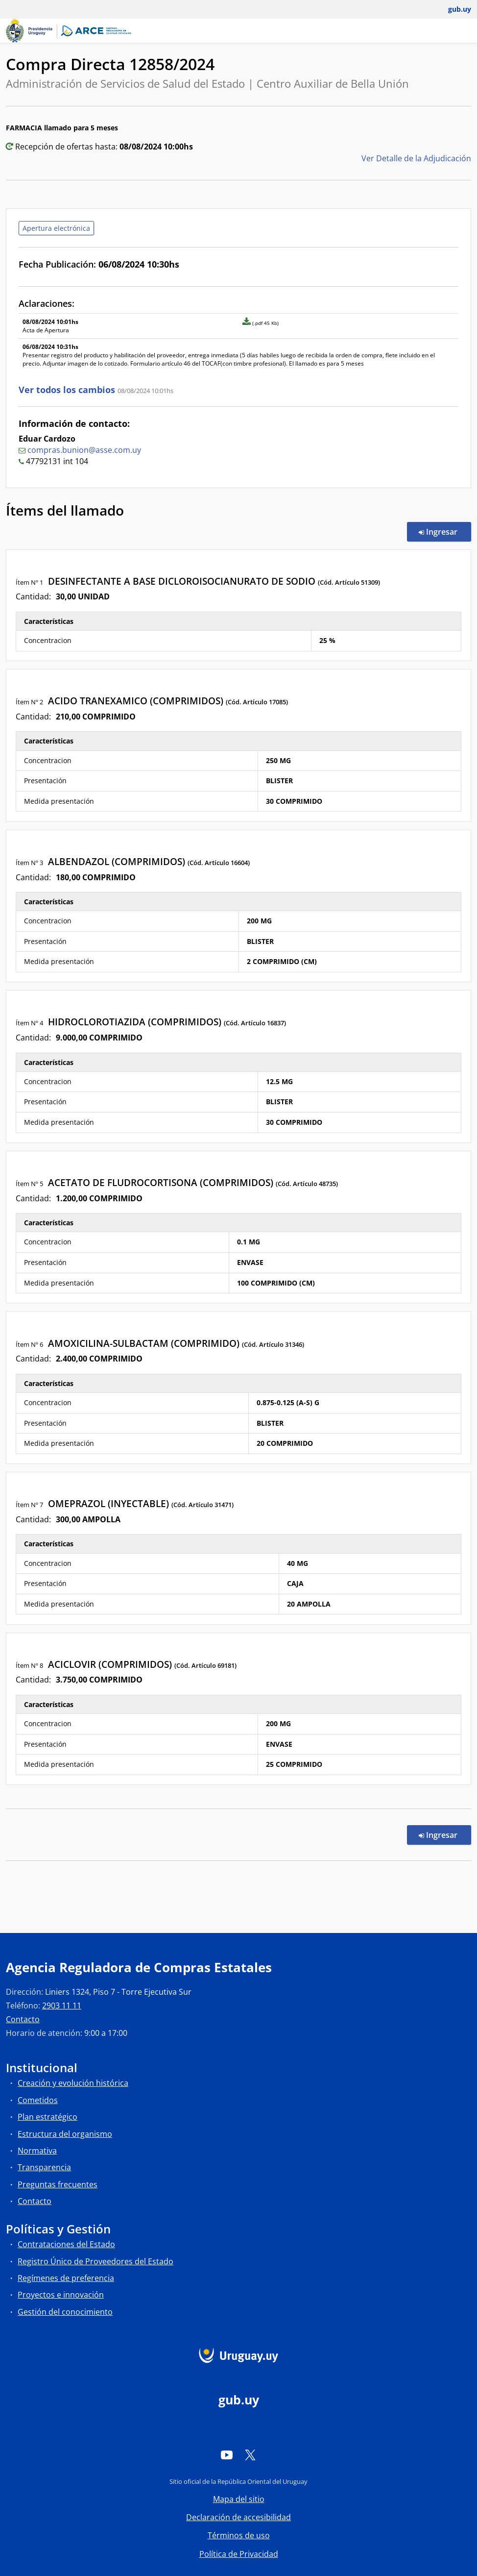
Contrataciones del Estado (66, 2244)
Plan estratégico (47, 2116)
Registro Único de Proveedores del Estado (95, 2261)
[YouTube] (227, 2454)
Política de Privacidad (238, 2554)
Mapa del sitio (238, 2499)
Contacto (23, 2019)
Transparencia (44, 2167)
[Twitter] (250, 2454)
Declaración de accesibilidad (238, 2517)
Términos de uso (239, 2535)
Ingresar (445, 531)
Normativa (37, 2150)
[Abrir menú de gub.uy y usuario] (452, 9)
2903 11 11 (61, 2005)
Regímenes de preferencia (66, 2278)
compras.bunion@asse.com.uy (84, 450)
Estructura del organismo (65, 2134)
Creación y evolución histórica (73, 2083)
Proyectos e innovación (61, 2294)
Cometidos (38, 2100)
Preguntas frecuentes (57, 2184)
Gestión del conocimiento (65, 2311)
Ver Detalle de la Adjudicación (416, 158)
